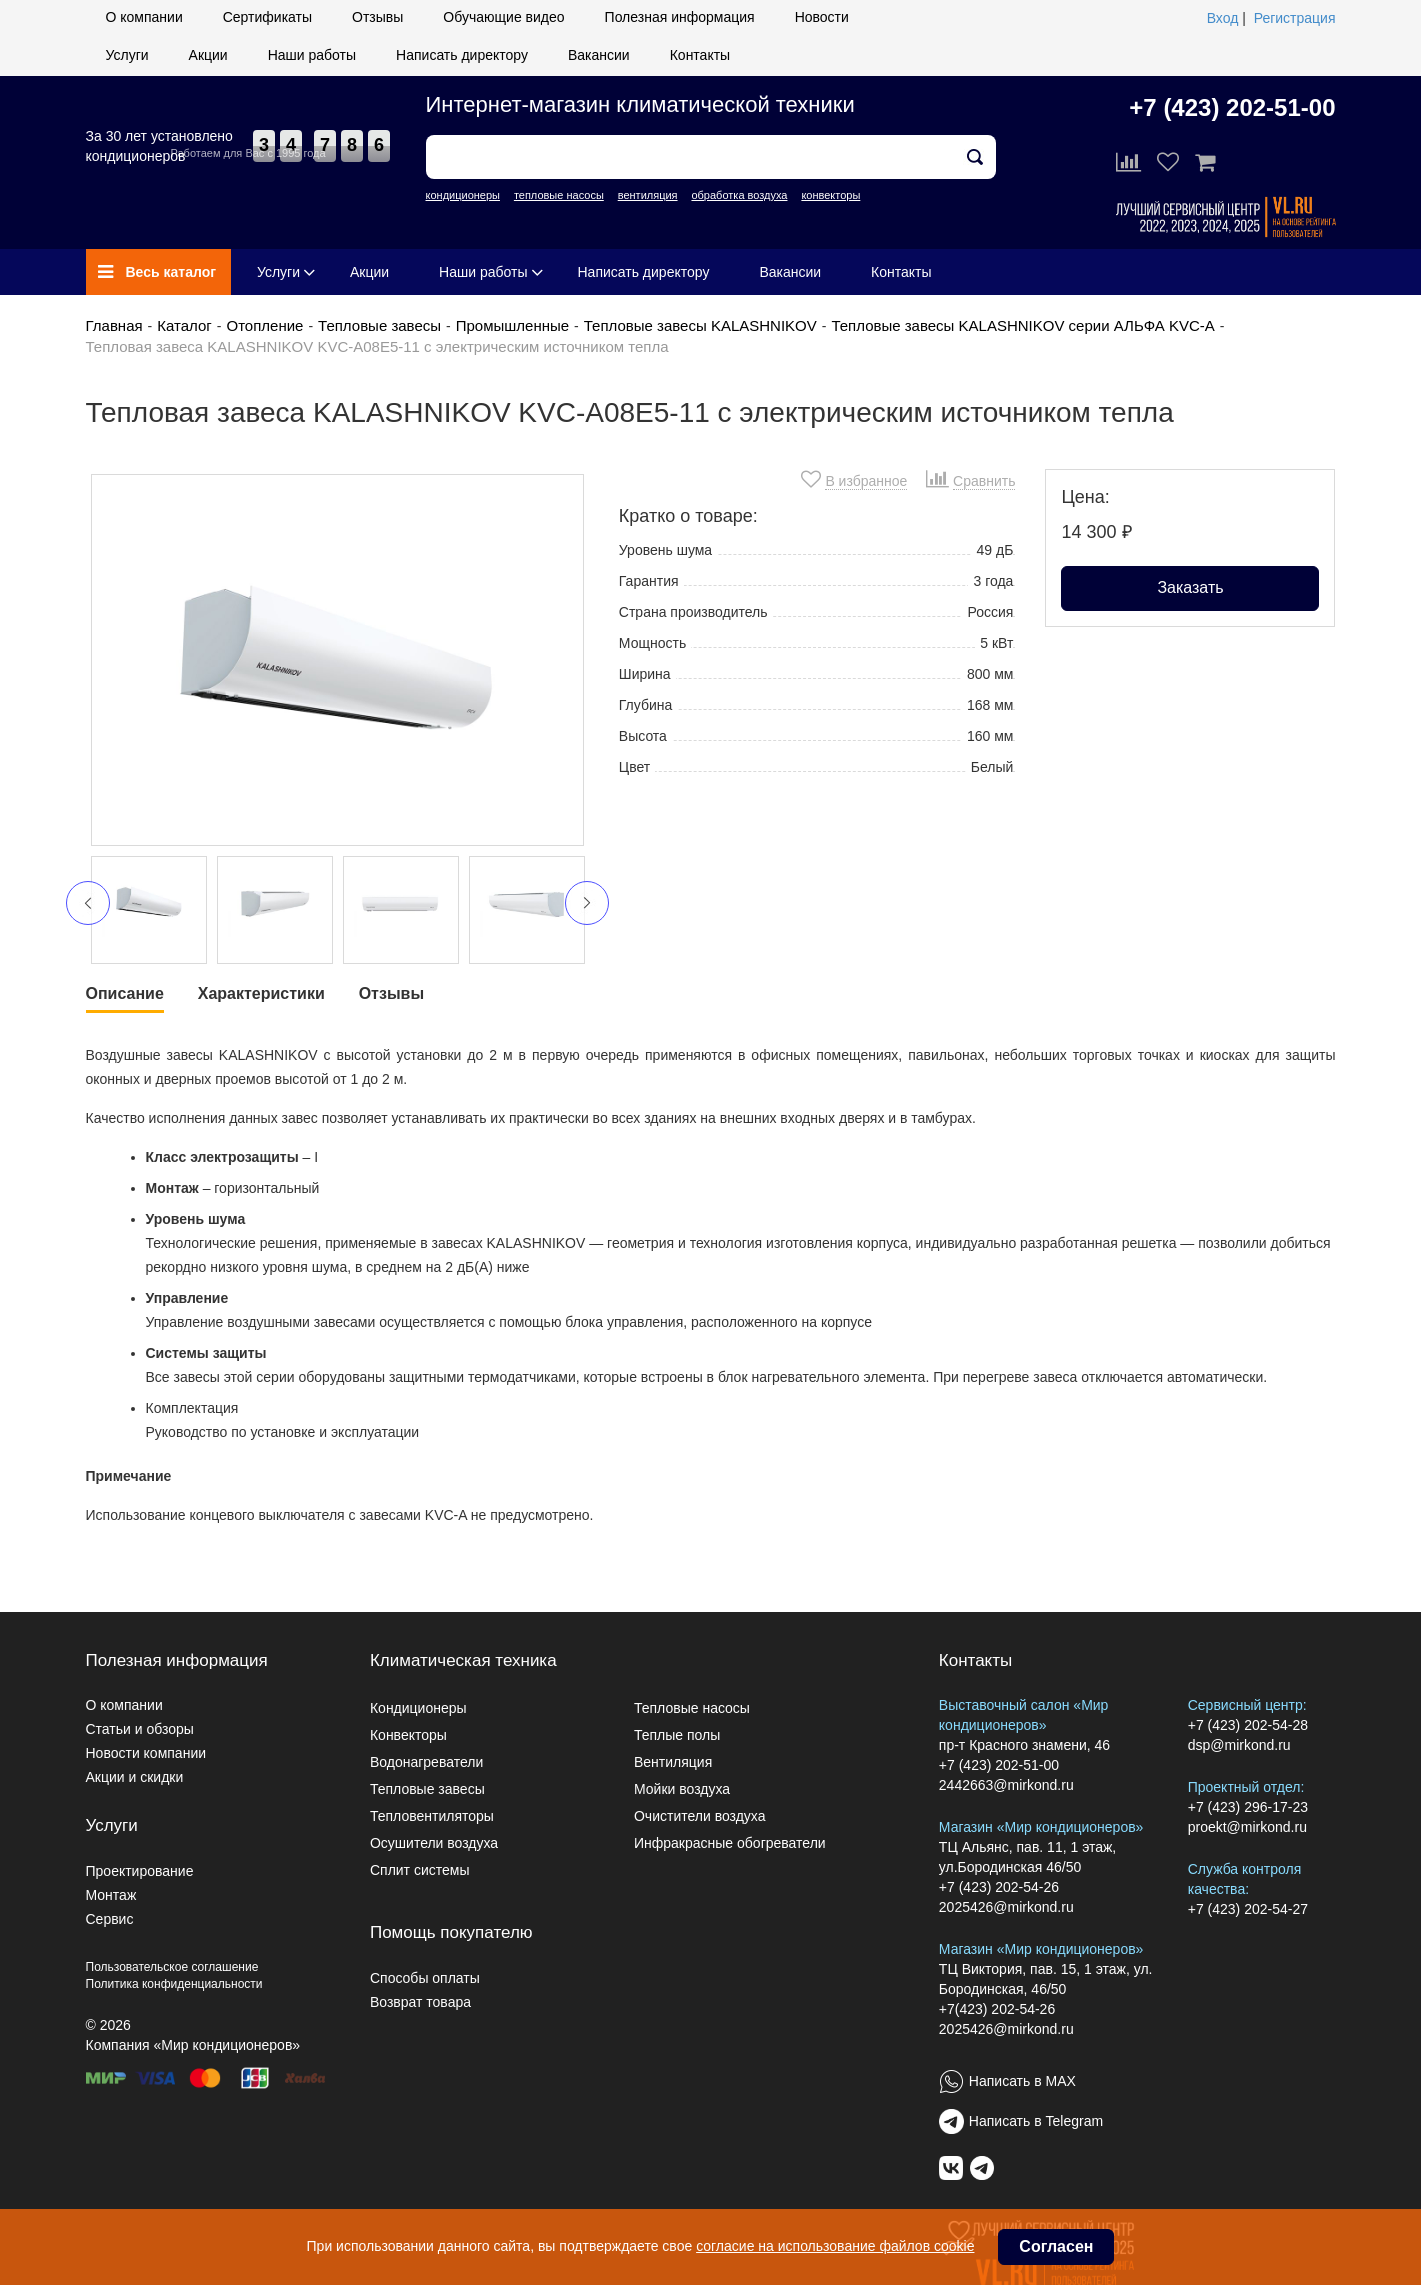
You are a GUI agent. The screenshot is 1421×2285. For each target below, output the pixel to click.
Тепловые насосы (692, 1708)
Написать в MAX (1022, 2081)
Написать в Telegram (1036, 2121)
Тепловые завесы (379, 325)
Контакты (700, 55)
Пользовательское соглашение (172, 1967)
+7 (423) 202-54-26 (999, 1887)
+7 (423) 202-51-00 (1232, 107)
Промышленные (512, 325)
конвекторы (830, 195)
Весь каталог (157, 272)
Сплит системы (420, 1870)
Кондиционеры (418, 1708)
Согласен (1056, 2246)
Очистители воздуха (700, 1816)
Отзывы (377, 17)
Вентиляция (673, 1762)
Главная (114, 325)
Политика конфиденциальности (174, 1984)
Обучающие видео (503, 17)
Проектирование (140, 1871)
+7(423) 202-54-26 (997, 2009)
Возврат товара (420, 2002)
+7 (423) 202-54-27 (1248, 1909)
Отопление (264, 325)
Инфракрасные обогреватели (730, 1843)
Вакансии (599, 55)
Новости (822, 17)
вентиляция (648, 195)
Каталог (184, 325)
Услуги (127, 55)
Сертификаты (267, 17)
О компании (144, 17)
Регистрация (1295, 18)
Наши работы (312, 55)
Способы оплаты (425, 1978)
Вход (1223, 18)
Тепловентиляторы (432, 1816)
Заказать (1190, 587)
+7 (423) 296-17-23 (1248, 1807)
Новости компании (146, 1753)
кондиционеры (463, 195)
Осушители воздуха (434, 1843)
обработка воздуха (739, 195)
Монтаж (111, 1895)
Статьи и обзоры (140, 1729)
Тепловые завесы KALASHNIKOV (700, 325)
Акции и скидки (135, 1777)
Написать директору (462, 55)
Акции (208, 55)
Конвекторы (408, 1735)
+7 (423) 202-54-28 (1248, 1725)
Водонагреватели (426, 1762)
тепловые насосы (559, 195)
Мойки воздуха (682, 1789)
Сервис (110, 1919)
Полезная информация (680, 17)
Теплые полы (677, 1735)
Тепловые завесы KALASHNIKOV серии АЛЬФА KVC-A (1022, 325)
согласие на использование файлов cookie (835, 2246)
